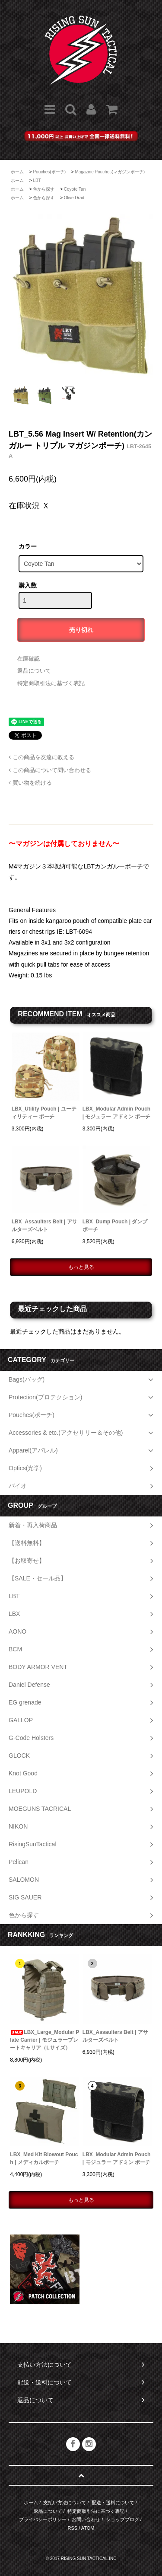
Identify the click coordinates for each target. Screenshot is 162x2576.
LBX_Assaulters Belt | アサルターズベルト (44, 1225)
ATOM (88, 2528)
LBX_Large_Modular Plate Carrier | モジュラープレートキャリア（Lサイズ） (44, 2040)
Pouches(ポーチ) (49, 171)
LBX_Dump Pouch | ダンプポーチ (115, 1225)
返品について (34, 670)
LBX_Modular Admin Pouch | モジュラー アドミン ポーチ (116, 1113)
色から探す (43, 189)
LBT (37, 180)
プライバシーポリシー (43, 2519)
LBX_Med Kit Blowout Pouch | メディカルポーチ (44, 2158)
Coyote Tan (75, 189)
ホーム (17, 171)
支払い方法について (64, 2502)
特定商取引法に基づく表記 (51, 683)
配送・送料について (113, 2502)
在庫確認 (28, 658)
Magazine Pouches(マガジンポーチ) (110, 171)
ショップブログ (122, 2519)
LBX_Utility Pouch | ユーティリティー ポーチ (44, 1113)
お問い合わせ (86, 2519)
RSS (73, 2528)
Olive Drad (74, 197)
